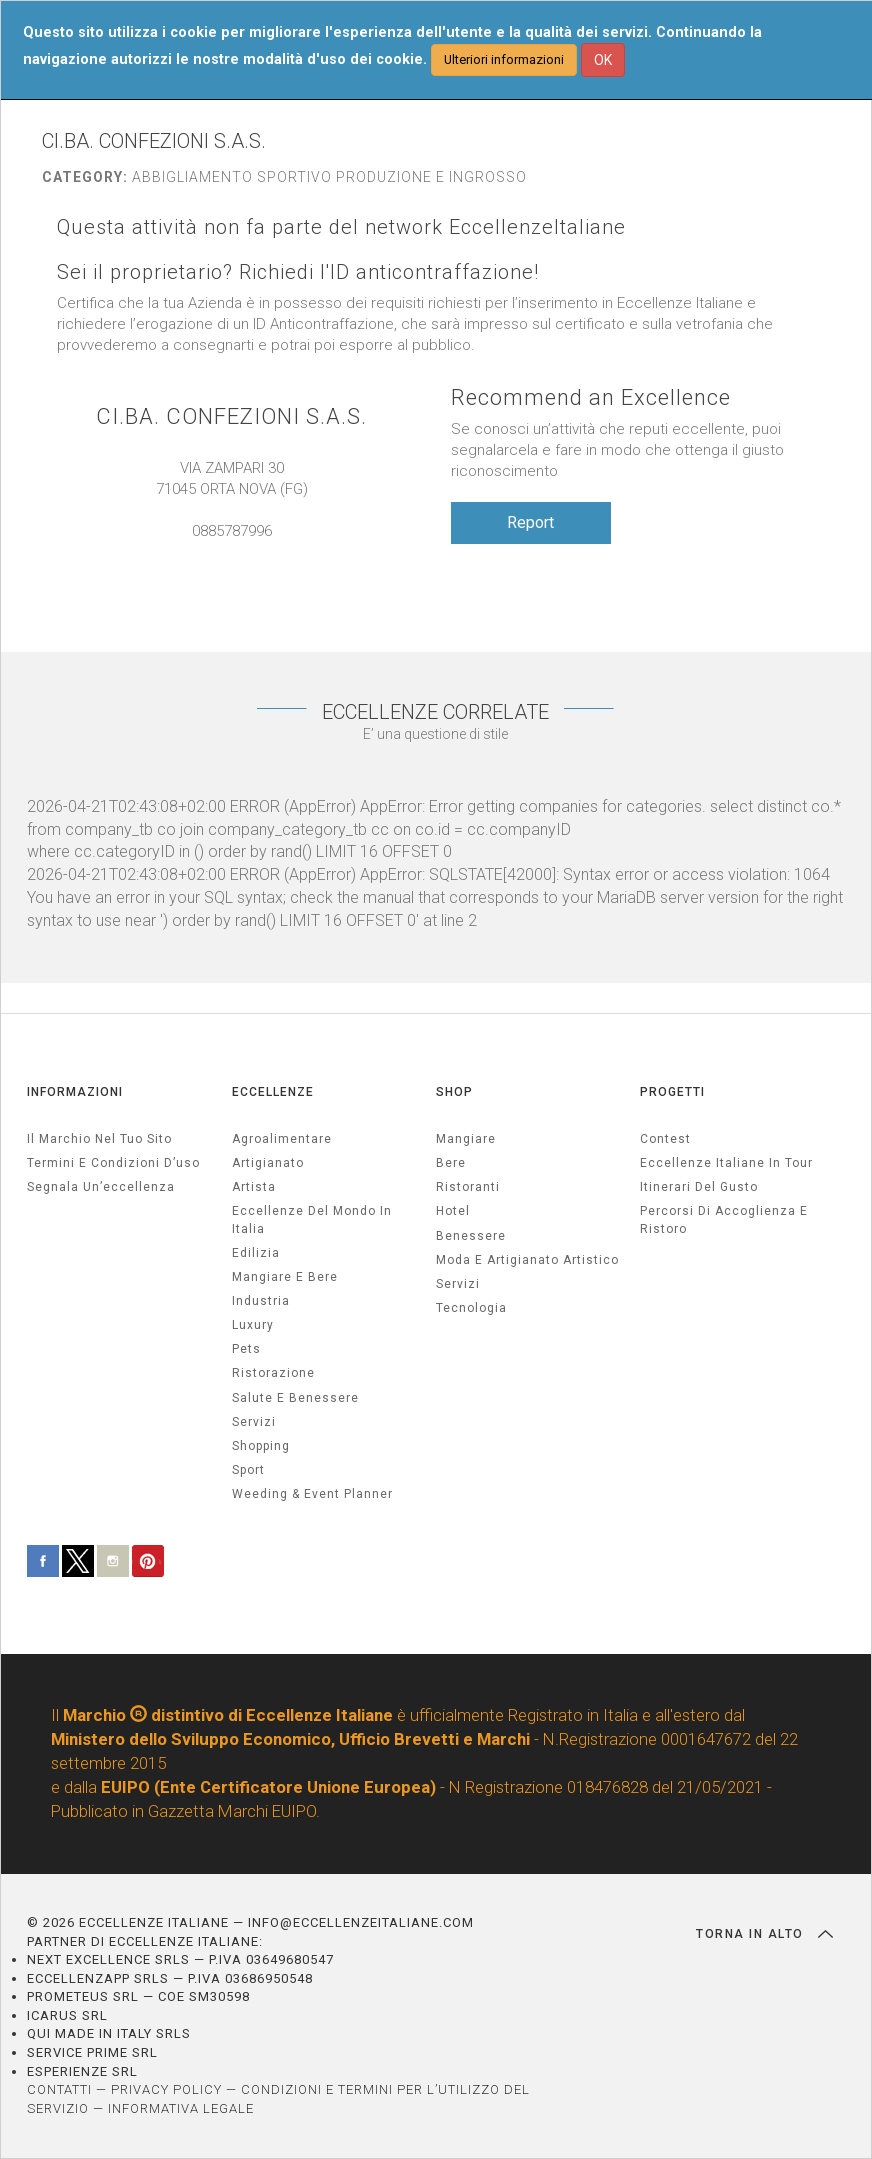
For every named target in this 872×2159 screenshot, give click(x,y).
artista (254, 1187)
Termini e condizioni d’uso (113, 1163)
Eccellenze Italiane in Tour (726, 1163)
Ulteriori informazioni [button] (504, 59)
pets (246, 1349)
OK (603, 60)
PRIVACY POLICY (166, 2089)
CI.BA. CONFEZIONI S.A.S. (231, 416)
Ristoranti (468, 1187)
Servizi (458, 1284)
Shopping (261, 1446)
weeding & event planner (312, 1494)
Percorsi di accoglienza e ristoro (724, 1219)
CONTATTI (59, 2089)
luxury (253, 1325)
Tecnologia (471, 1308)
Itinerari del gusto (699, 1187)
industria (261, 1301)
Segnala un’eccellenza (101, 1187)
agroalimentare (282, 1139)
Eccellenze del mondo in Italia (312, 1219)
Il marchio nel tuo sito (99, 1139)
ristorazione (273, 1373)
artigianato (268, 1163)
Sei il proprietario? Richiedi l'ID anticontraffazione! (298, 272)
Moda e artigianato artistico (527, 1260)
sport (248, 1470)
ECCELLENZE (273, 1092)
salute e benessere (295, 1398)
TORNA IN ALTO (764, 1934)
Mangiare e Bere (285, 1277)
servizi (254, 1422)
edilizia (256, 1253)
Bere (451, 1163)
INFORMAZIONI (75, 1092)
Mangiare (466, 1139)
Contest (665, 1139)
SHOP (454, 1092)
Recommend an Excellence (591, 397)
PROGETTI (672, 1092)
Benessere (471, 1236)
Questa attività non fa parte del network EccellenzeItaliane (341, 227)
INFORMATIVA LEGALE (181, 2108)
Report (530, 522)
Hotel (453, 1211)
